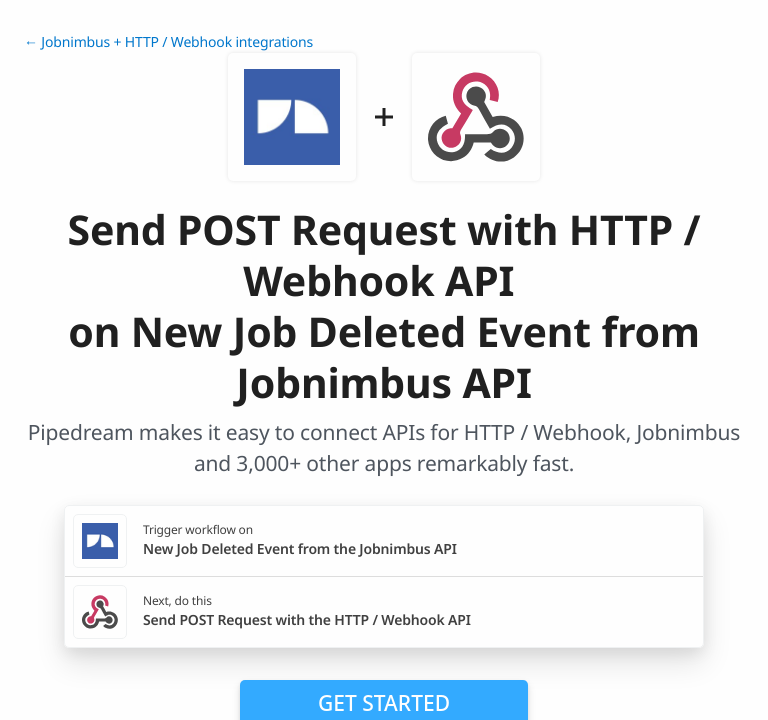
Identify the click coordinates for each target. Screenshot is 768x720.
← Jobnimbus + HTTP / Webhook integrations (168, 42)
